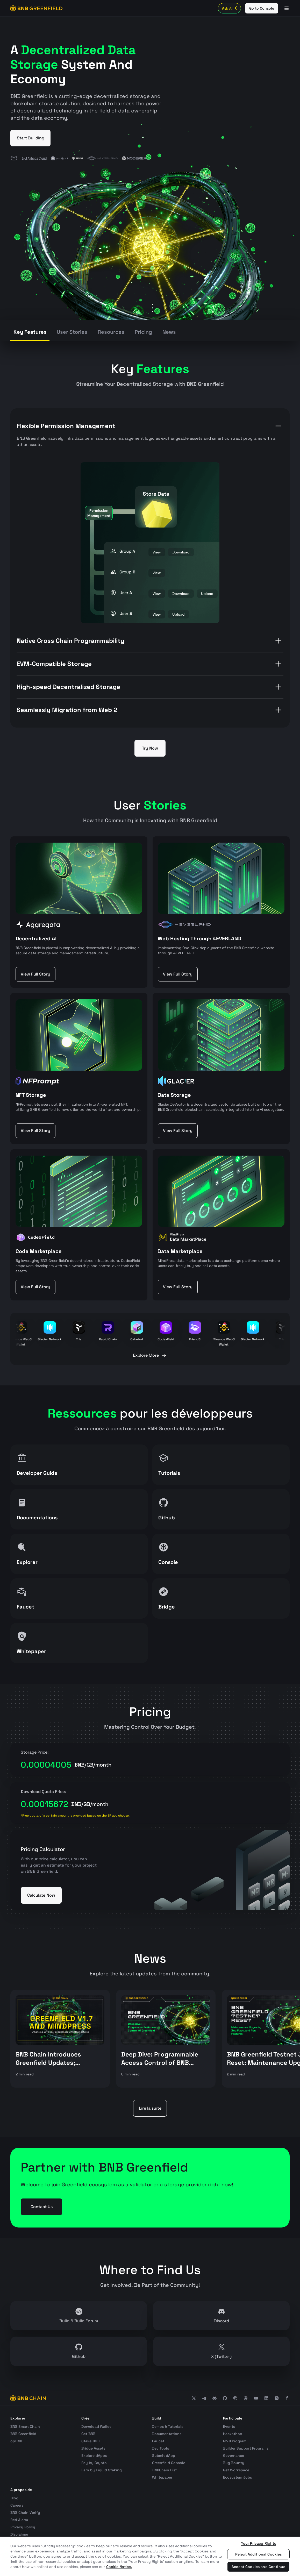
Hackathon (232, 2434)
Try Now (150, 748)
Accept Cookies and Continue (258, 2566)
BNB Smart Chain (25, 2426)
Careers (16, 2505)
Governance (233, 2455)
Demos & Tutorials (167, 2426)
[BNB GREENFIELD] (36, 8)
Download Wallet (96, 2426)
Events (229, 2426)
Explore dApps (94, 2455)
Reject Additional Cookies (258, 2554)
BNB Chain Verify (25, 2512)
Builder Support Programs (245, 2448)
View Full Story (35, 974)
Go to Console (261, 8)
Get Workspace (236, 2470)
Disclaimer (19, 2534)
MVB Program (234, 2441)
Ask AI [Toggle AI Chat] (230, 8)
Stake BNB (90, 2441)
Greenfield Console (168, 2463)
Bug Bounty (233, 2463)
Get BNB (88, 2434)
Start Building (30, 138)
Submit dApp (163, 2455)
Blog (14, 2498)
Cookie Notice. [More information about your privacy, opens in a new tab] (119, 2566)
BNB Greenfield (23, 2434)
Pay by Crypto (94, 2463)
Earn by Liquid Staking (101, 2470)
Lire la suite (150, 2108)
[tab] (29, 333)
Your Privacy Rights (258, 2543)
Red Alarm (19, 2520)
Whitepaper (162, 2477)
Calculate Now (41, 1895)
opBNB (16, 2441)
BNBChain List (164, 2470)
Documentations (166, 2434)
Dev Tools (160, 2448)
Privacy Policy (22, 2527)
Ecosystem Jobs (237, 2477)
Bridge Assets (93, 2448)
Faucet (158, 2441)
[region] (150, 2556)
